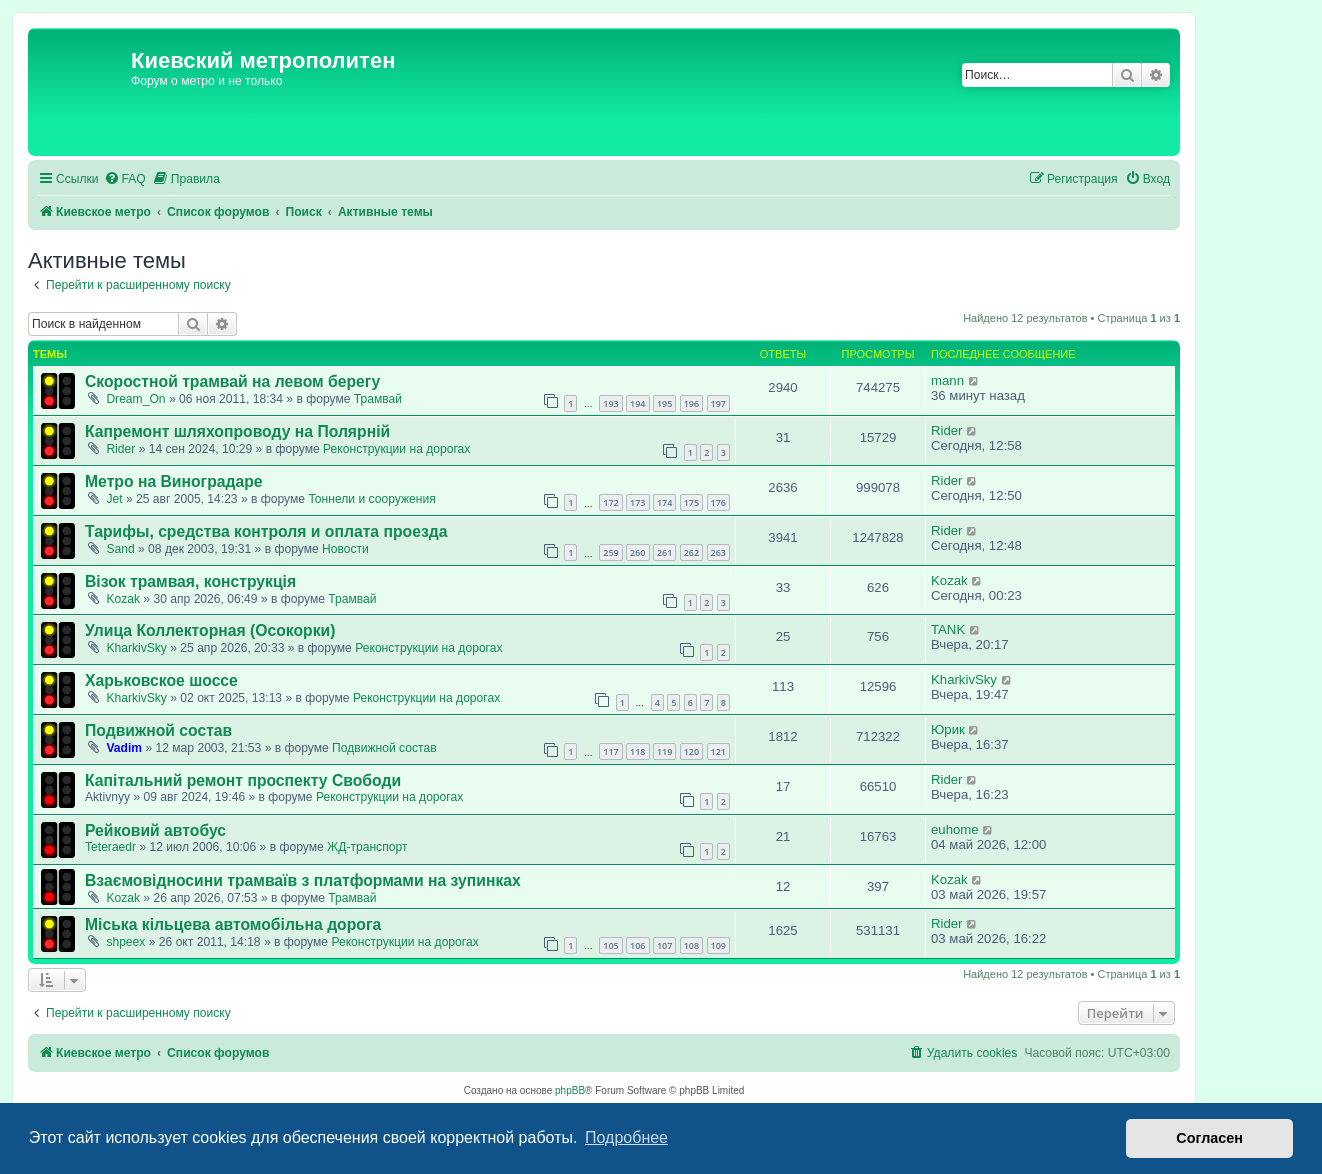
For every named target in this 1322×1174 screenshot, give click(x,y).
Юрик (948, 729)
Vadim (124, 748)
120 (691, 751)
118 (637, 751)
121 (718, 751)
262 (691, 552)
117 (610, 751)
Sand (120, 549)
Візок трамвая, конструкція (190, 581)
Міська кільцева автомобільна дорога (233, 924)
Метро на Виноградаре (174, 481)
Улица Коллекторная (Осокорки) (210, 630)
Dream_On (135, 399)
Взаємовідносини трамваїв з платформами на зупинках (303, 880)
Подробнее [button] (626, 1137)
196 (691, 403)
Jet (114, 499)
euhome (955, 829)
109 (718, 945)
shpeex (125, 942)
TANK (948, 629)
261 (664, 552)
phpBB (570, 1090)
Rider (120, 449)
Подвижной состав (158, 730)
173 (637, 502)
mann (947, 380)
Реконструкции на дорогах (396, 449)
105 (610, 945)
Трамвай (378, 399)
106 (637, 945)
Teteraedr (110, 847)
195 (664, 403)
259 (610, 552)
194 (637, 403)
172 (610, 502)
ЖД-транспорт (367, 847)
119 (664, 751)
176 (718, 502)
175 (691, 502)
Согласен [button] (1209, 1138)
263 (718, 552)
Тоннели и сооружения (371, 499)
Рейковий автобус (155, 830)
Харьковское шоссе (161, 680)
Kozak (123, 599)
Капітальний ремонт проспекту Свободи (243, 780)
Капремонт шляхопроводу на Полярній (237, 431)
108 (691, 945)
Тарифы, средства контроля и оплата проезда (266, 531)
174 (664, 502)
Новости (345, 549)
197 (718, 403)
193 (610, 403)
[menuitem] (125, 179)
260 (637, 552)
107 (664, 945)
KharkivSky (136, 648)
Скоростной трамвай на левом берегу (232, 381)
